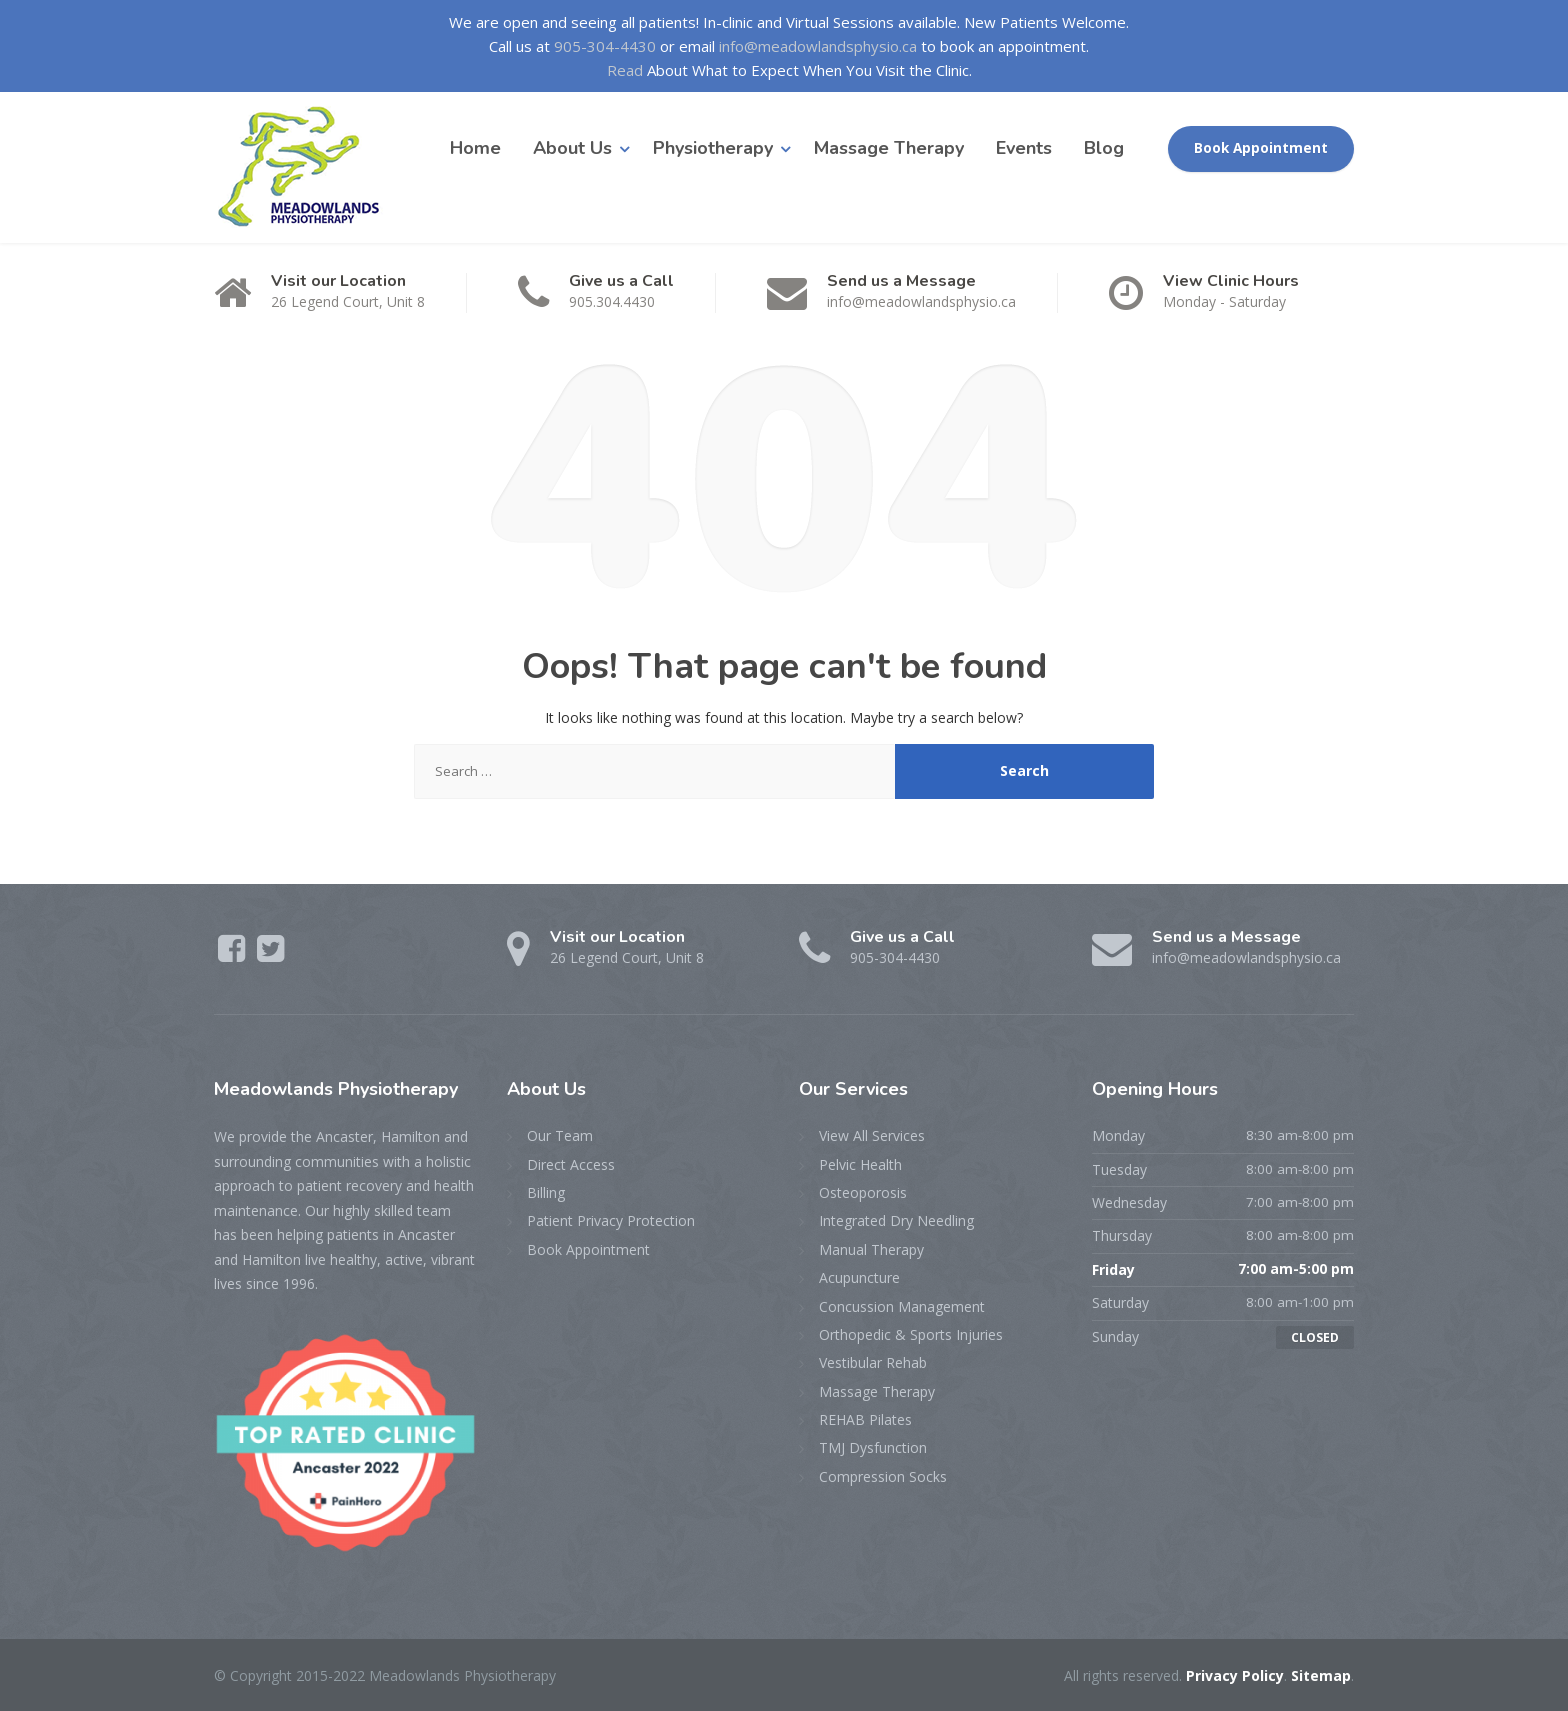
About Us (572, 148)
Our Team (560, 1135)
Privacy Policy (1235, 1675)
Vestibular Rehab (873, 1362)
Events (1024, 148)
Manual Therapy (871, 1249)
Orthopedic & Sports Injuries (911, 1334)
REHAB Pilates (865, 1419)
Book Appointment (1261, 148)
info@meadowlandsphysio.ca (818, 46)
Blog (1104, 148)
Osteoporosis (863, 1192)
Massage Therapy (889, 148)
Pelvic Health (860, 1164)
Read (625, 70)
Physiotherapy (713, 148)
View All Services (872, 1135)
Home (475, 148)
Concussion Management (902, 1306)
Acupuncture (859, 1277)
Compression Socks (883, 1476)
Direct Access (571, 1164)
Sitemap (1321, 1675)
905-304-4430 (605, 46)
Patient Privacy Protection (611, 1220)
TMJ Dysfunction (873, 1447)
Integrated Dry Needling (896, 1220)
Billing (546, 1192)
